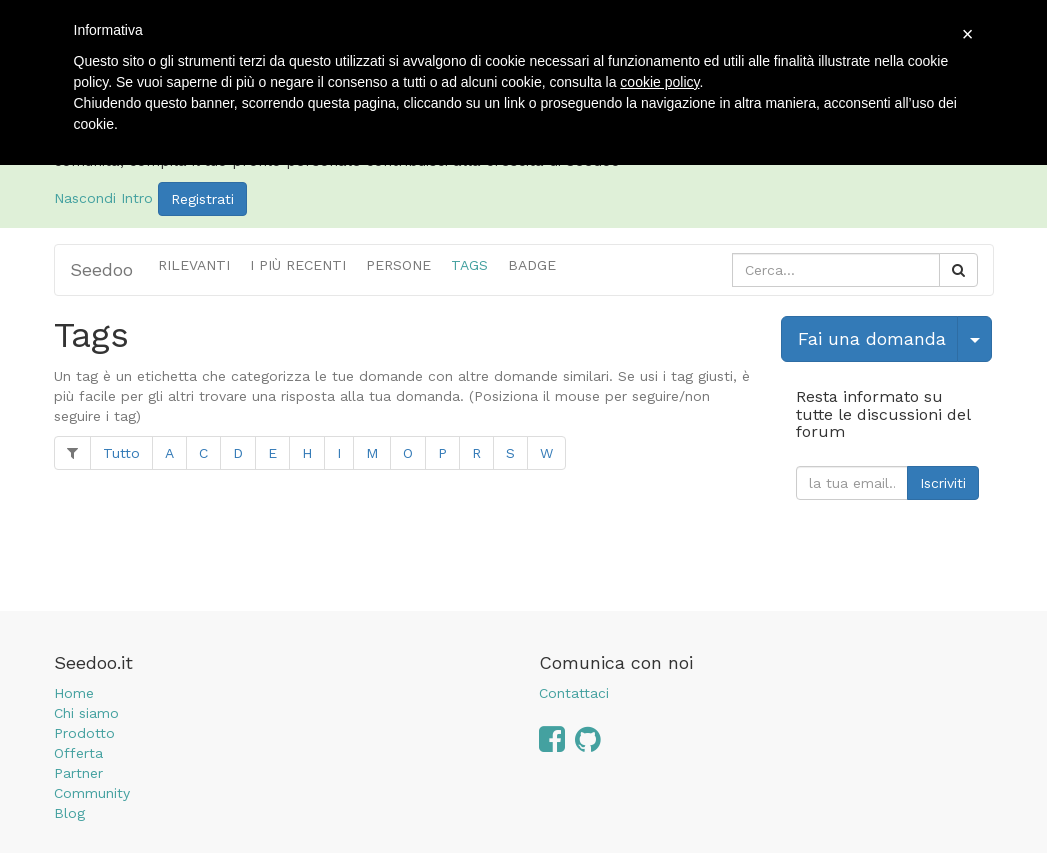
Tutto (121, 453)
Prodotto (84, 733)
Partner (78, 773)
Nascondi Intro (103, 198)
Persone (398, 265)
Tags (469, 265)
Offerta (78, 753)
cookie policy (659, 82)
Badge (532, 265)
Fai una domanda (872, 338)
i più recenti (298, 265)
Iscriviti (943, 483)
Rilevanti (194, 265)
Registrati (202, 199)
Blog (69, 813)
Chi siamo (86, 713)
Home (74, 693)
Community (92, 793)
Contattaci (574, 693)
